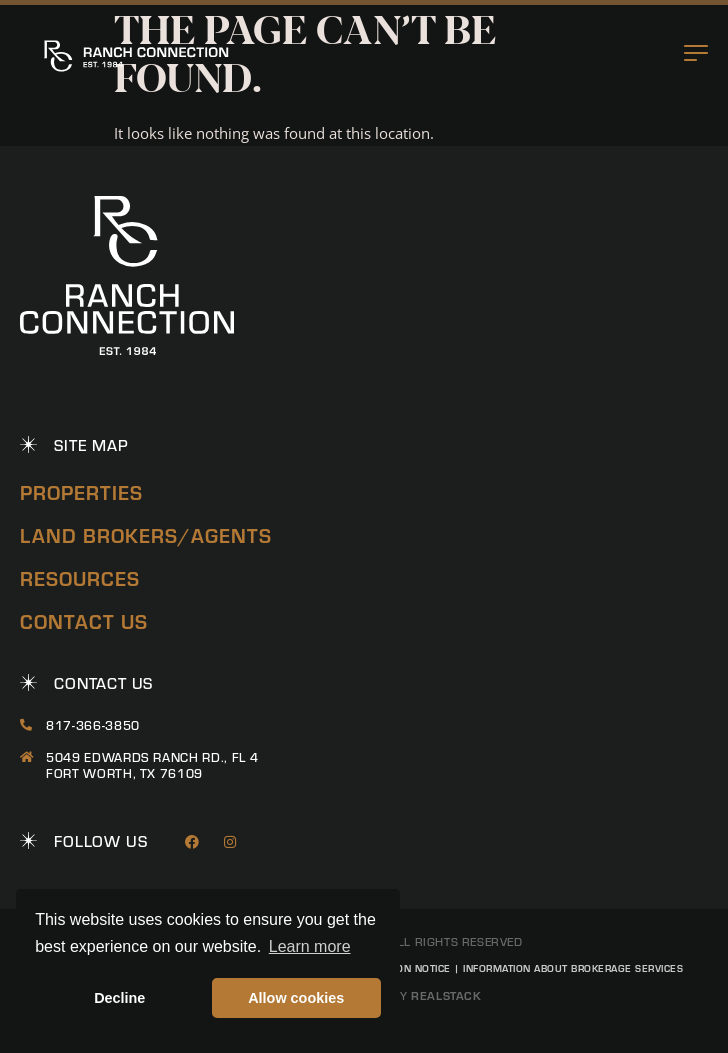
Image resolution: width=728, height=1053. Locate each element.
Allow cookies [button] (296, 998)
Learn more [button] (310, 946)
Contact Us (84, 620)
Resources (80, 577)
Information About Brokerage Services (573, 968)
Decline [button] (119, 998)
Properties (81, 491)
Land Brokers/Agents (146, 534)
